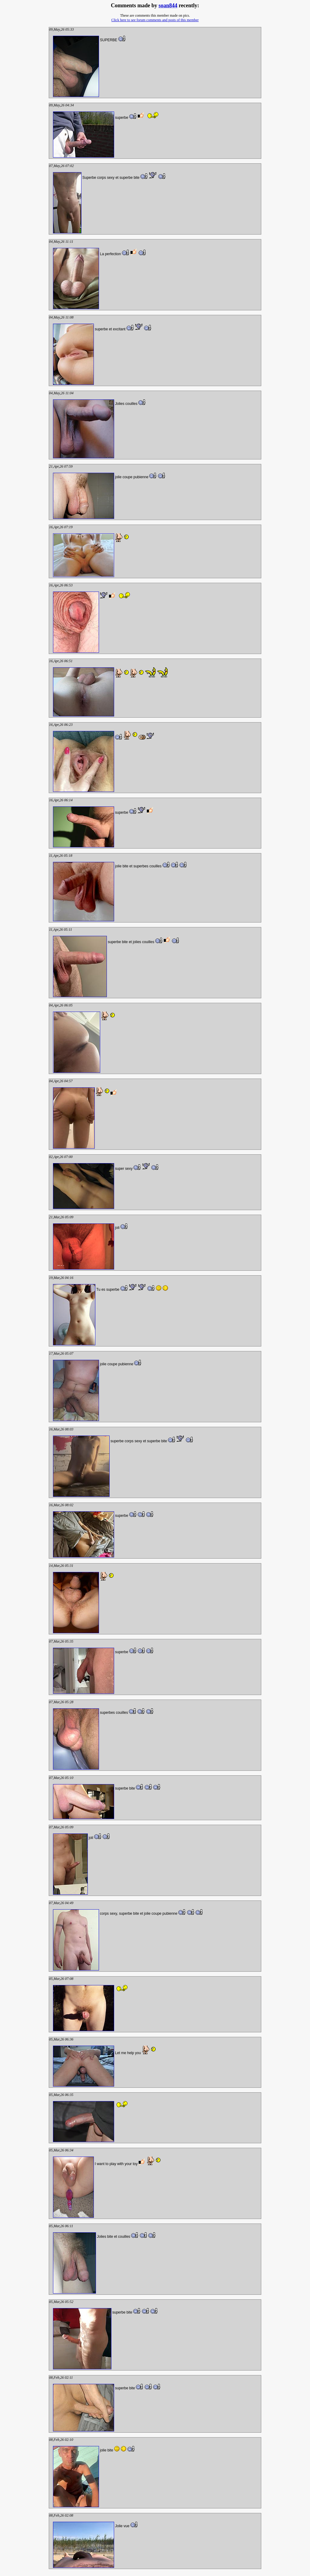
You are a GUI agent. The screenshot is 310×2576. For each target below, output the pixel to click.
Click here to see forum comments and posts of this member (155, 20)
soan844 (168, 5)
